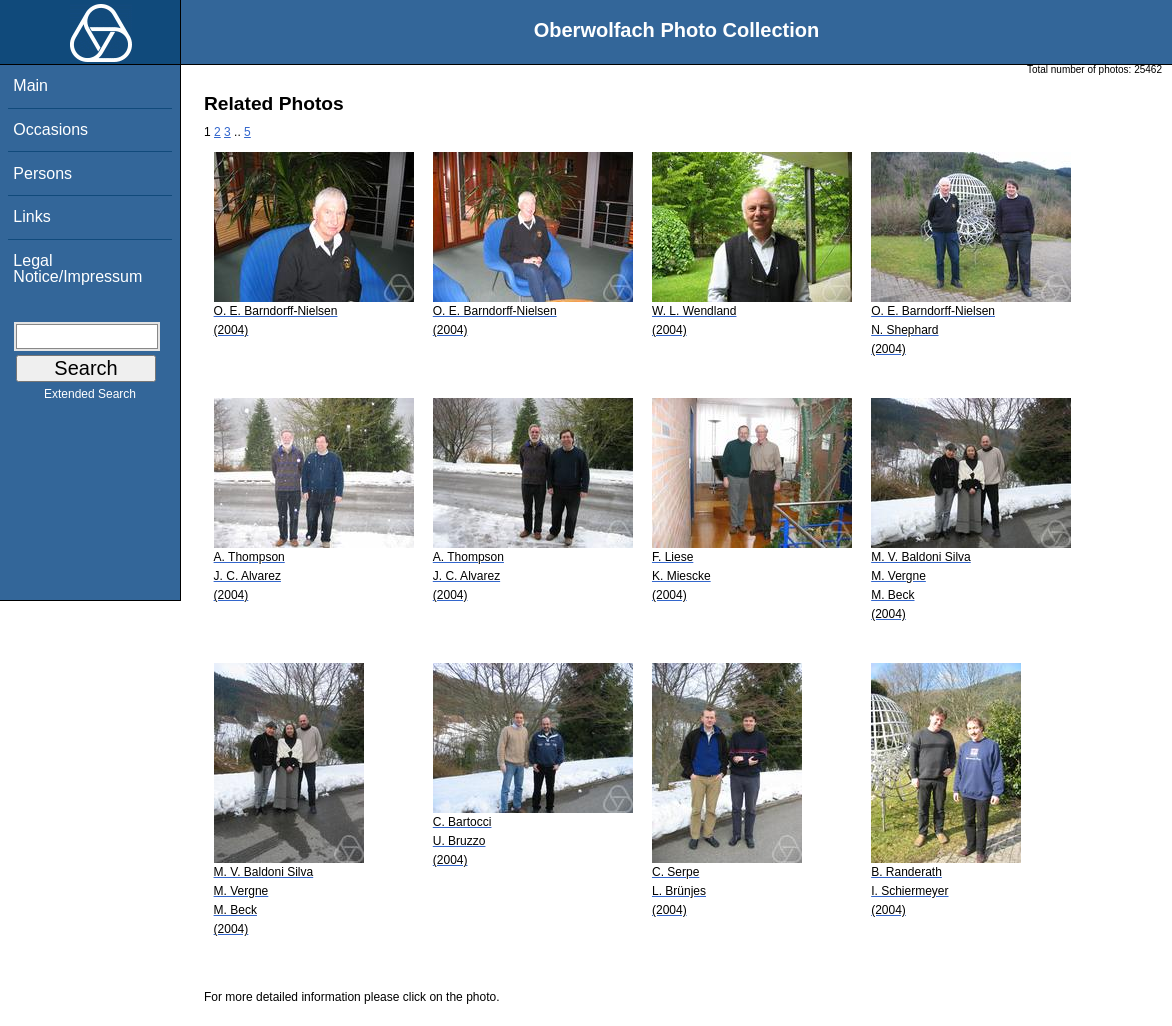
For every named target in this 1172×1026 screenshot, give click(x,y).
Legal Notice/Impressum (77, 268)
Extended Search (90, 398)
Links (31, 216)
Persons (42, 173)
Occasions (50, 129)
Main (30, 85)
